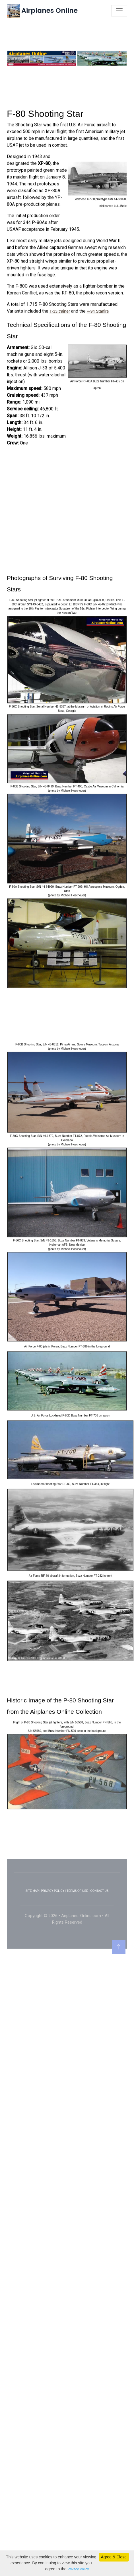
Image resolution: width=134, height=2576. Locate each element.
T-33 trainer (60, 396)
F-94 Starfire (98, 396)
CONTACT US (99, 1976)
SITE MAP (32, 1976)
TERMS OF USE (77, 1976)
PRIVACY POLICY (52, 1976)
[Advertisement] (67, 171)
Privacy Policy (78, 2569)
